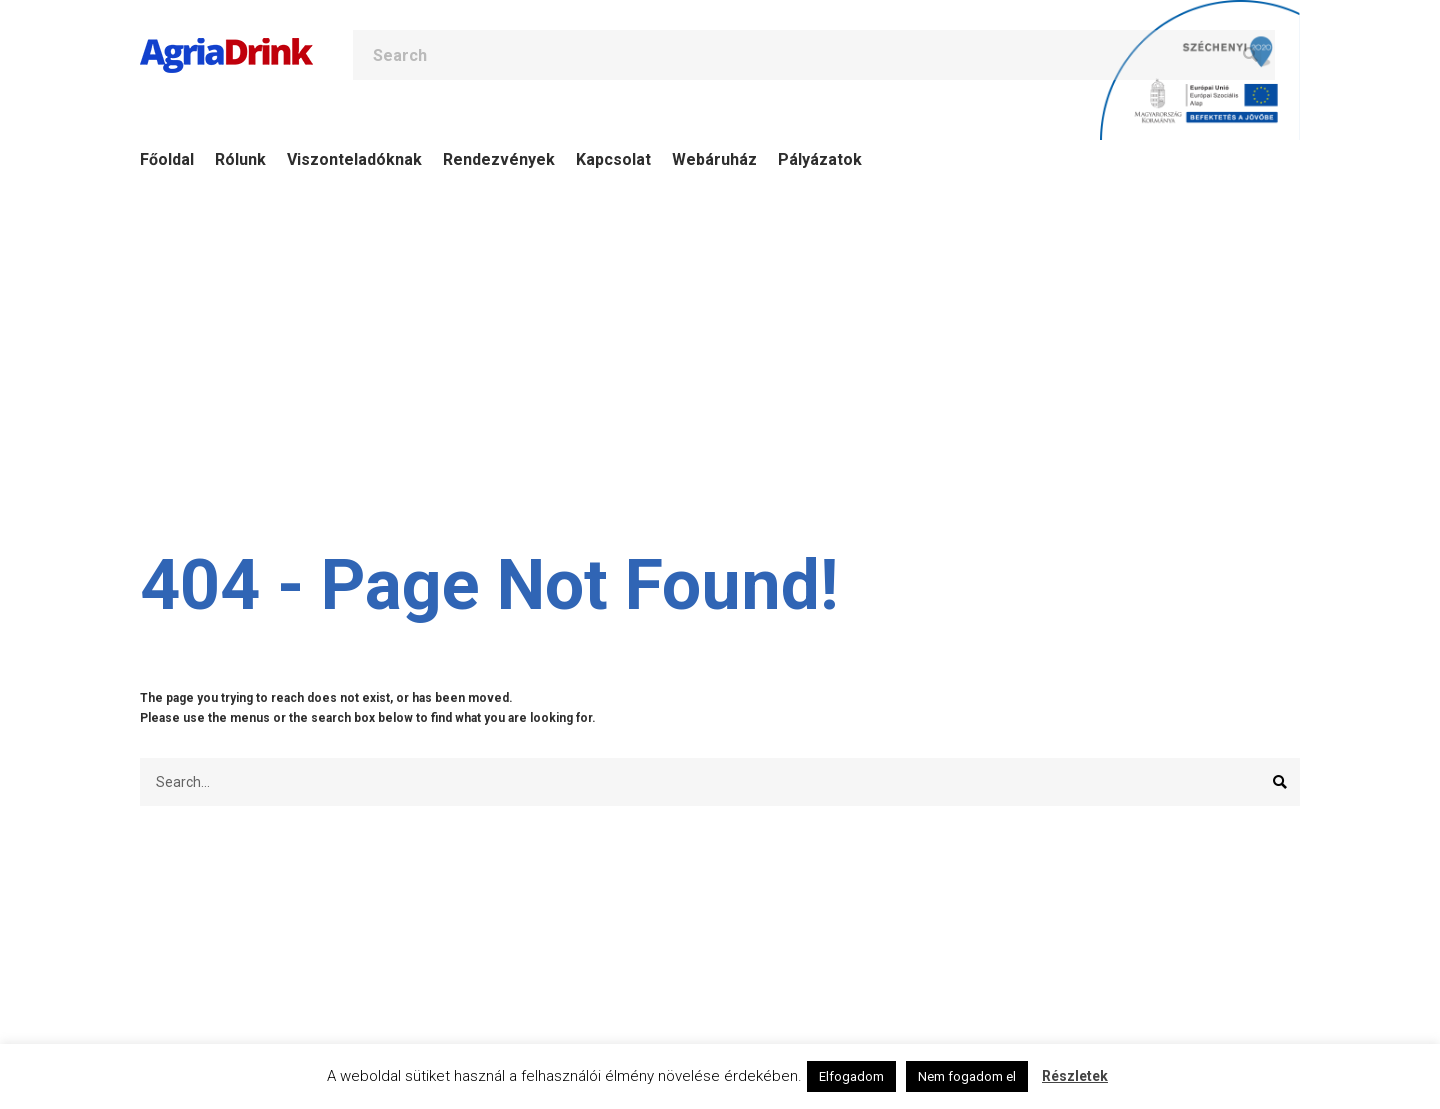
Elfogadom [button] (851, 1076)
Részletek (1075, 1076)
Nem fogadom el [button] (967, 1076)
